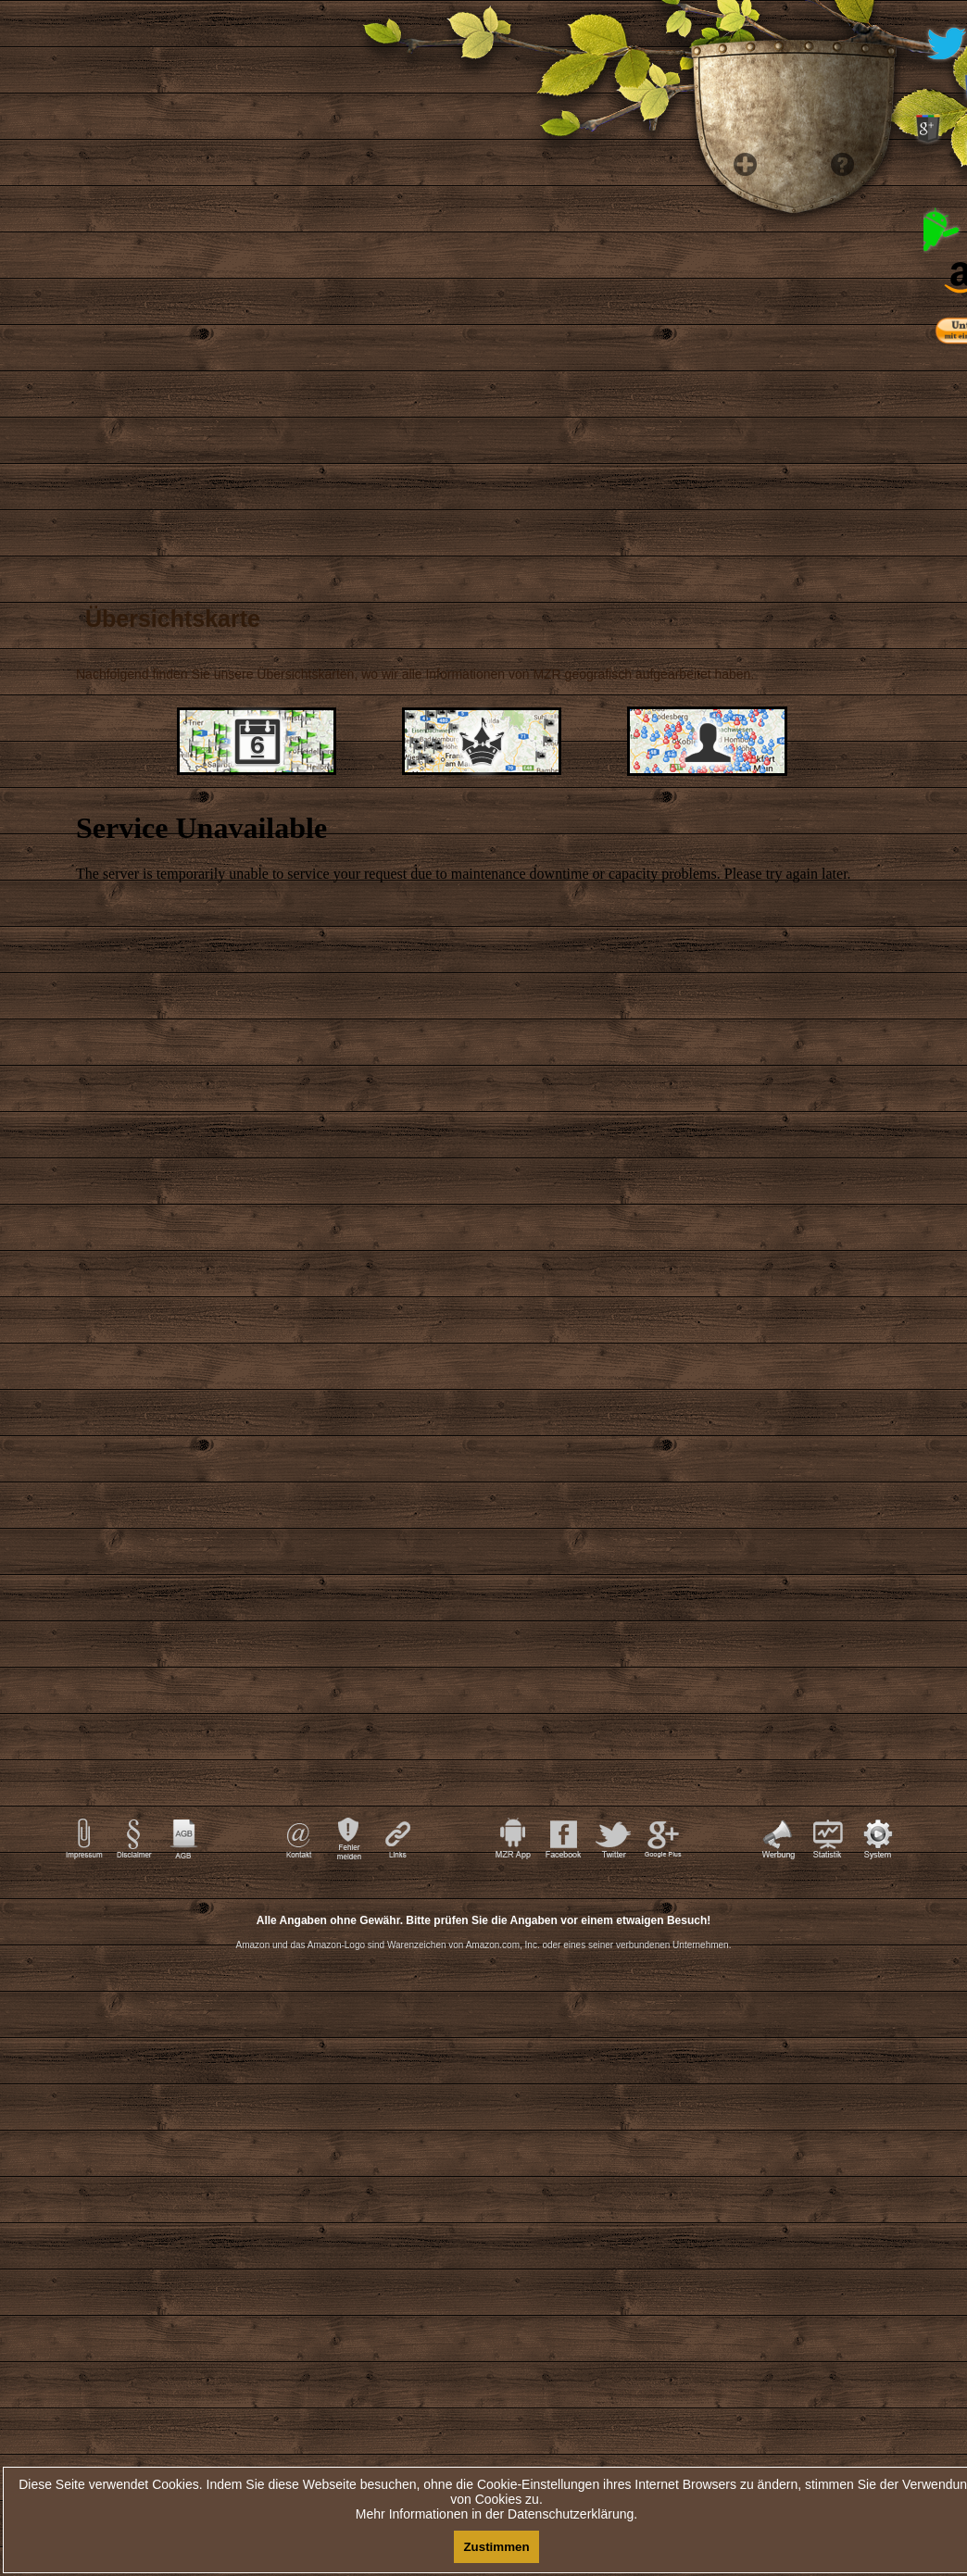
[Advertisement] (483, 2139)
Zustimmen (496, 2547)
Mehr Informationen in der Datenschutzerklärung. (496, 2514)
